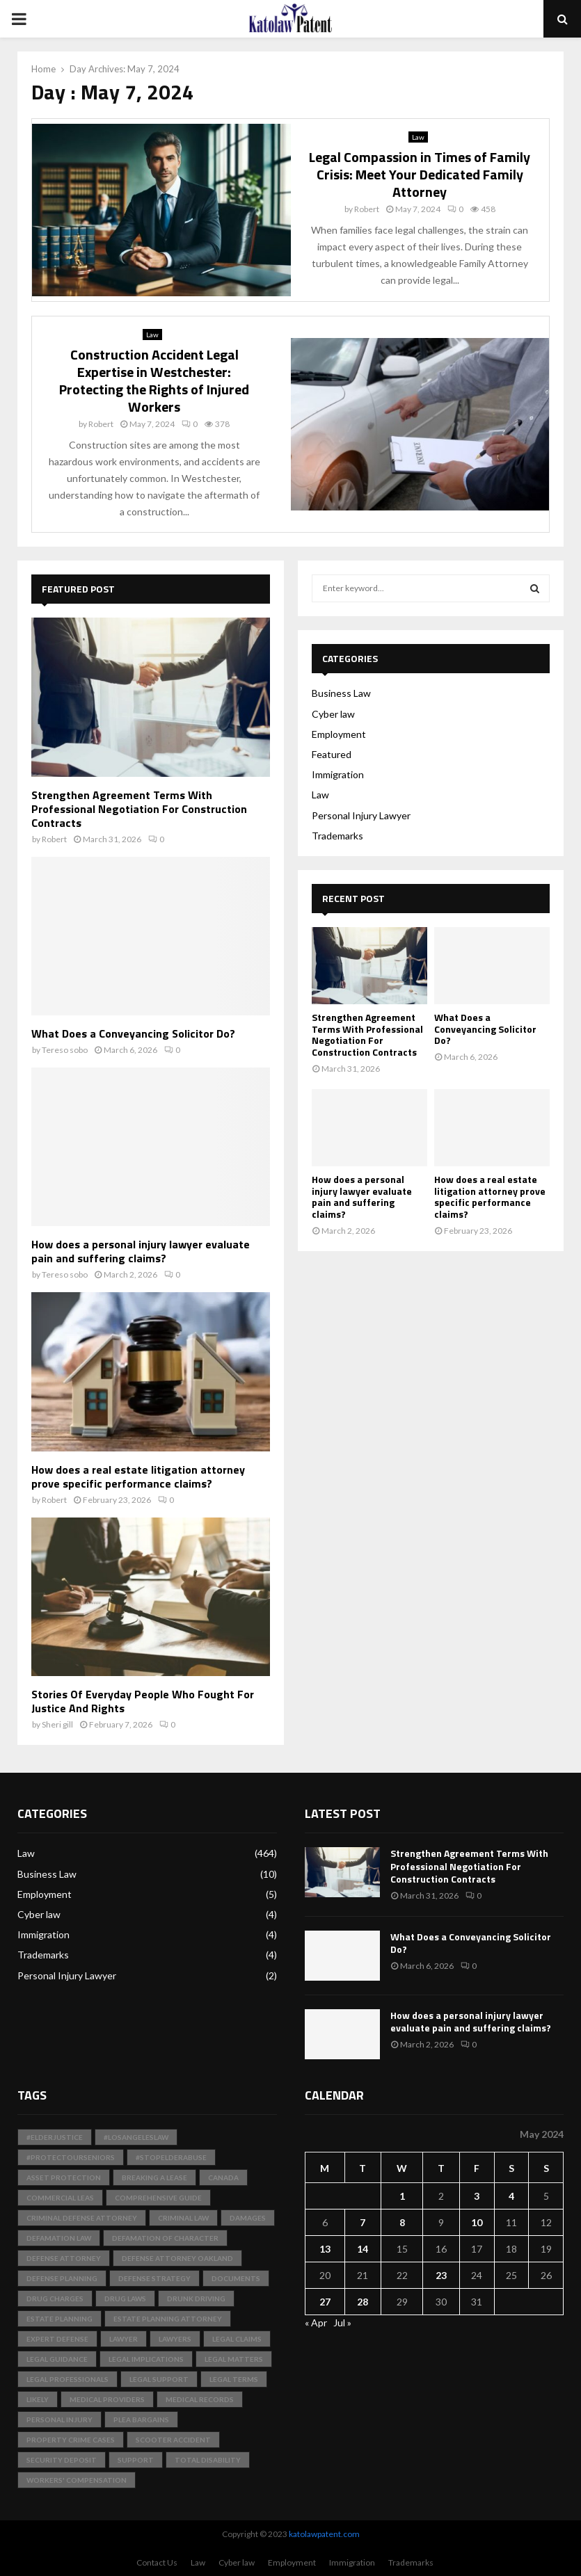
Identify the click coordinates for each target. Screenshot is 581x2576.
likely (37, 2399)
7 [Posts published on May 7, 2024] (362, 2222)
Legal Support (159, 2379)
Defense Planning (61, 2278)
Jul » (342, 2322)
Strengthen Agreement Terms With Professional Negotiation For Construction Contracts (139, 809)
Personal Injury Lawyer (361, 815)
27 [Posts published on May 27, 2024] (325, 2302)
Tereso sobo (65, 1050)
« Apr (316, 2322)
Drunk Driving (196, 2298)
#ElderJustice (54, 2137)
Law (418, 137)
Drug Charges (54, 2298)
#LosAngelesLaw (136, 2137)
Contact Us (156, 2562)
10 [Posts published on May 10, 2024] (476, 2222)
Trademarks (337, 836)
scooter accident (173, 2440)
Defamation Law (58, 2238)
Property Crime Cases (70, 2440)
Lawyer (123, 2339)
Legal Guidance (57, 2359)
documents (236, 2278)
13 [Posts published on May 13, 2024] (325, 2249)
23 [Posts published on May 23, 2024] (441, 2275)
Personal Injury (59, 2419)
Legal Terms (233, 2379)
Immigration (338, 774)
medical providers (107, 2399)
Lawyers (175, 2339)
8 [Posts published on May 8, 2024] (402, 2222)
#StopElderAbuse (171, 2157)
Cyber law (333, 714)
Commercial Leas (60, 2197)
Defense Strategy (154, 2278)
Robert (366, 209)
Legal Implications (146, 2359)
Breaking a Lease (154, 2177)
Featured (331, 754)
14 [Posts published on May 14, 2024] (362, 2249)
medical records (200, 2399)
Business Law (341, 693)
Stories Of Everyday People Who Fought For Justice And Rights (142, 1701)
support (136, 2460)
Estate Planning (59, 2319)
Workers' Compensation (76, 2480)
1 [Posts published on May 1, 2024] (402, 2196)
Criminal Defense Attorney (81, 2218)
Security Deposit (61, 2460)
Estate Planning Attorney (167, 2319)
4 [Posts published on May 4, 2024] (511, 2196)
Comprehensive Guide (158, 2197)
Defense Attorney (63, 2258)
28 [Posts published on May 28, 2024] (362, 2302)
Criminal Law (183, 2218)
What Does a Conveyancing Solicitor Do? (133, 1033)
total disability (208, 2460)
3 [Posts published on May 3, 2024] (476, 2196)
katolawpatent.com (324, 2534)
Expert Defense (57, 2339)
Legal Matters (234, 2359)
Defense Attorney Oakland (177, 2258)
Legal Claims (237, 2339)
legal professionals (67, 2379)
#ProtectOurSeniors (70, 2157)
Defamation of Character (165, 2238)
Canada (223, 2177)
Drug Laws (125, 2298)
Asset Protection (63, 2177)
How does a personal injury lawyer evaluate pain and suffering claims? (140, 1251)
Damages (248, 2218)
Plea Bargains (141, 2419)
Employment (339, 734)
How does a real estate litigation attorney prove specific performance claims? (138, 1476)
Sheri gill (57, 1724)
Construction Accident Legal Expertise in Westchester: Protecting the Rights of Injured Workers (154, 380)
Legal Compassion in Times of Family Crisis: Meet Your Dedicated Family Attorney (419, 174)
